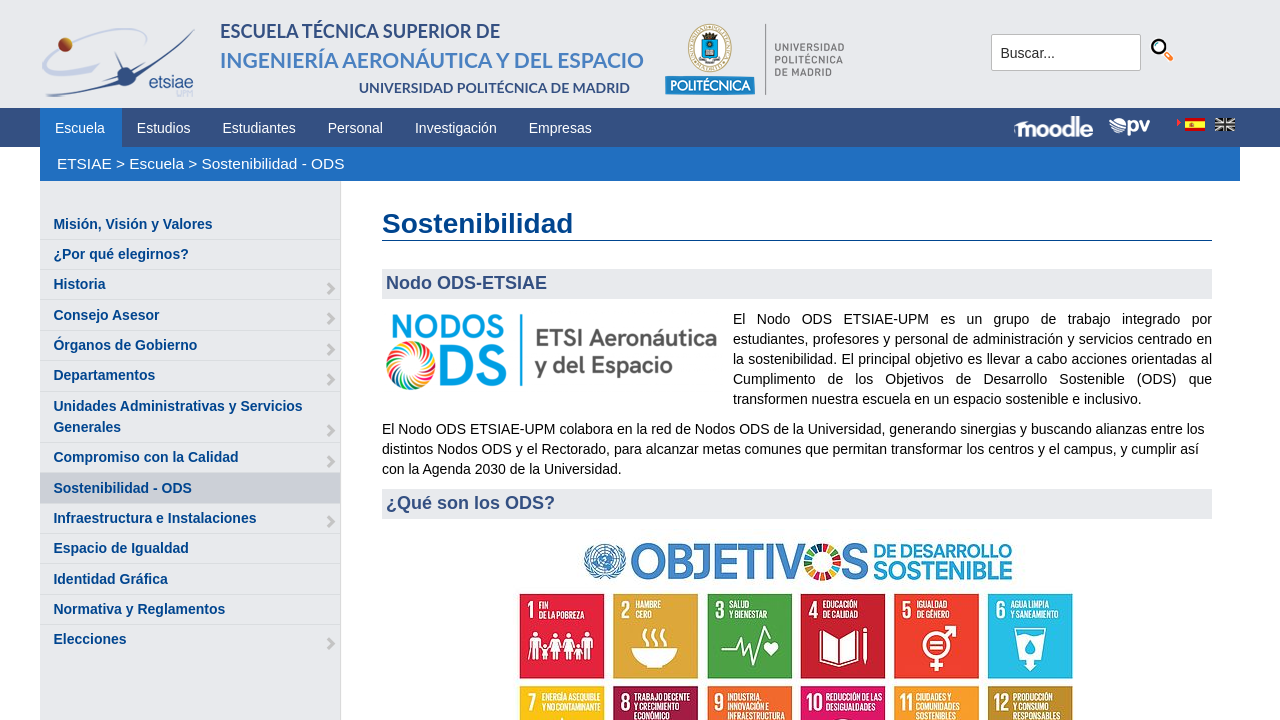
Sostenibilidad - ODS (273, 163)
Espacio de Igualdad (120, 548)
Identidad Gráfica (110, 579)
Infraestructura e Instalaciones (154, 518)
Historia (79, 284)
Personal (355, 128)
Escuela (80, 128)
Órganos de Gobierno (125, 345)
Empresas (560, 128)
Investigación (456, 128)
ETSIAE (84, 163)
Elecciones (89, 639)
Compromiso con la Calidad (145, 457)
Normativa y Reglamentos (139, 609)
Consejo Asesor (106, 315)
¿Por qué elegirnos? (120, 254)
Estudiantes (259, 128)
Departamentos (104, 375)
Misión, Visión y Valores (132, 224)
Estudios (164, 128)
